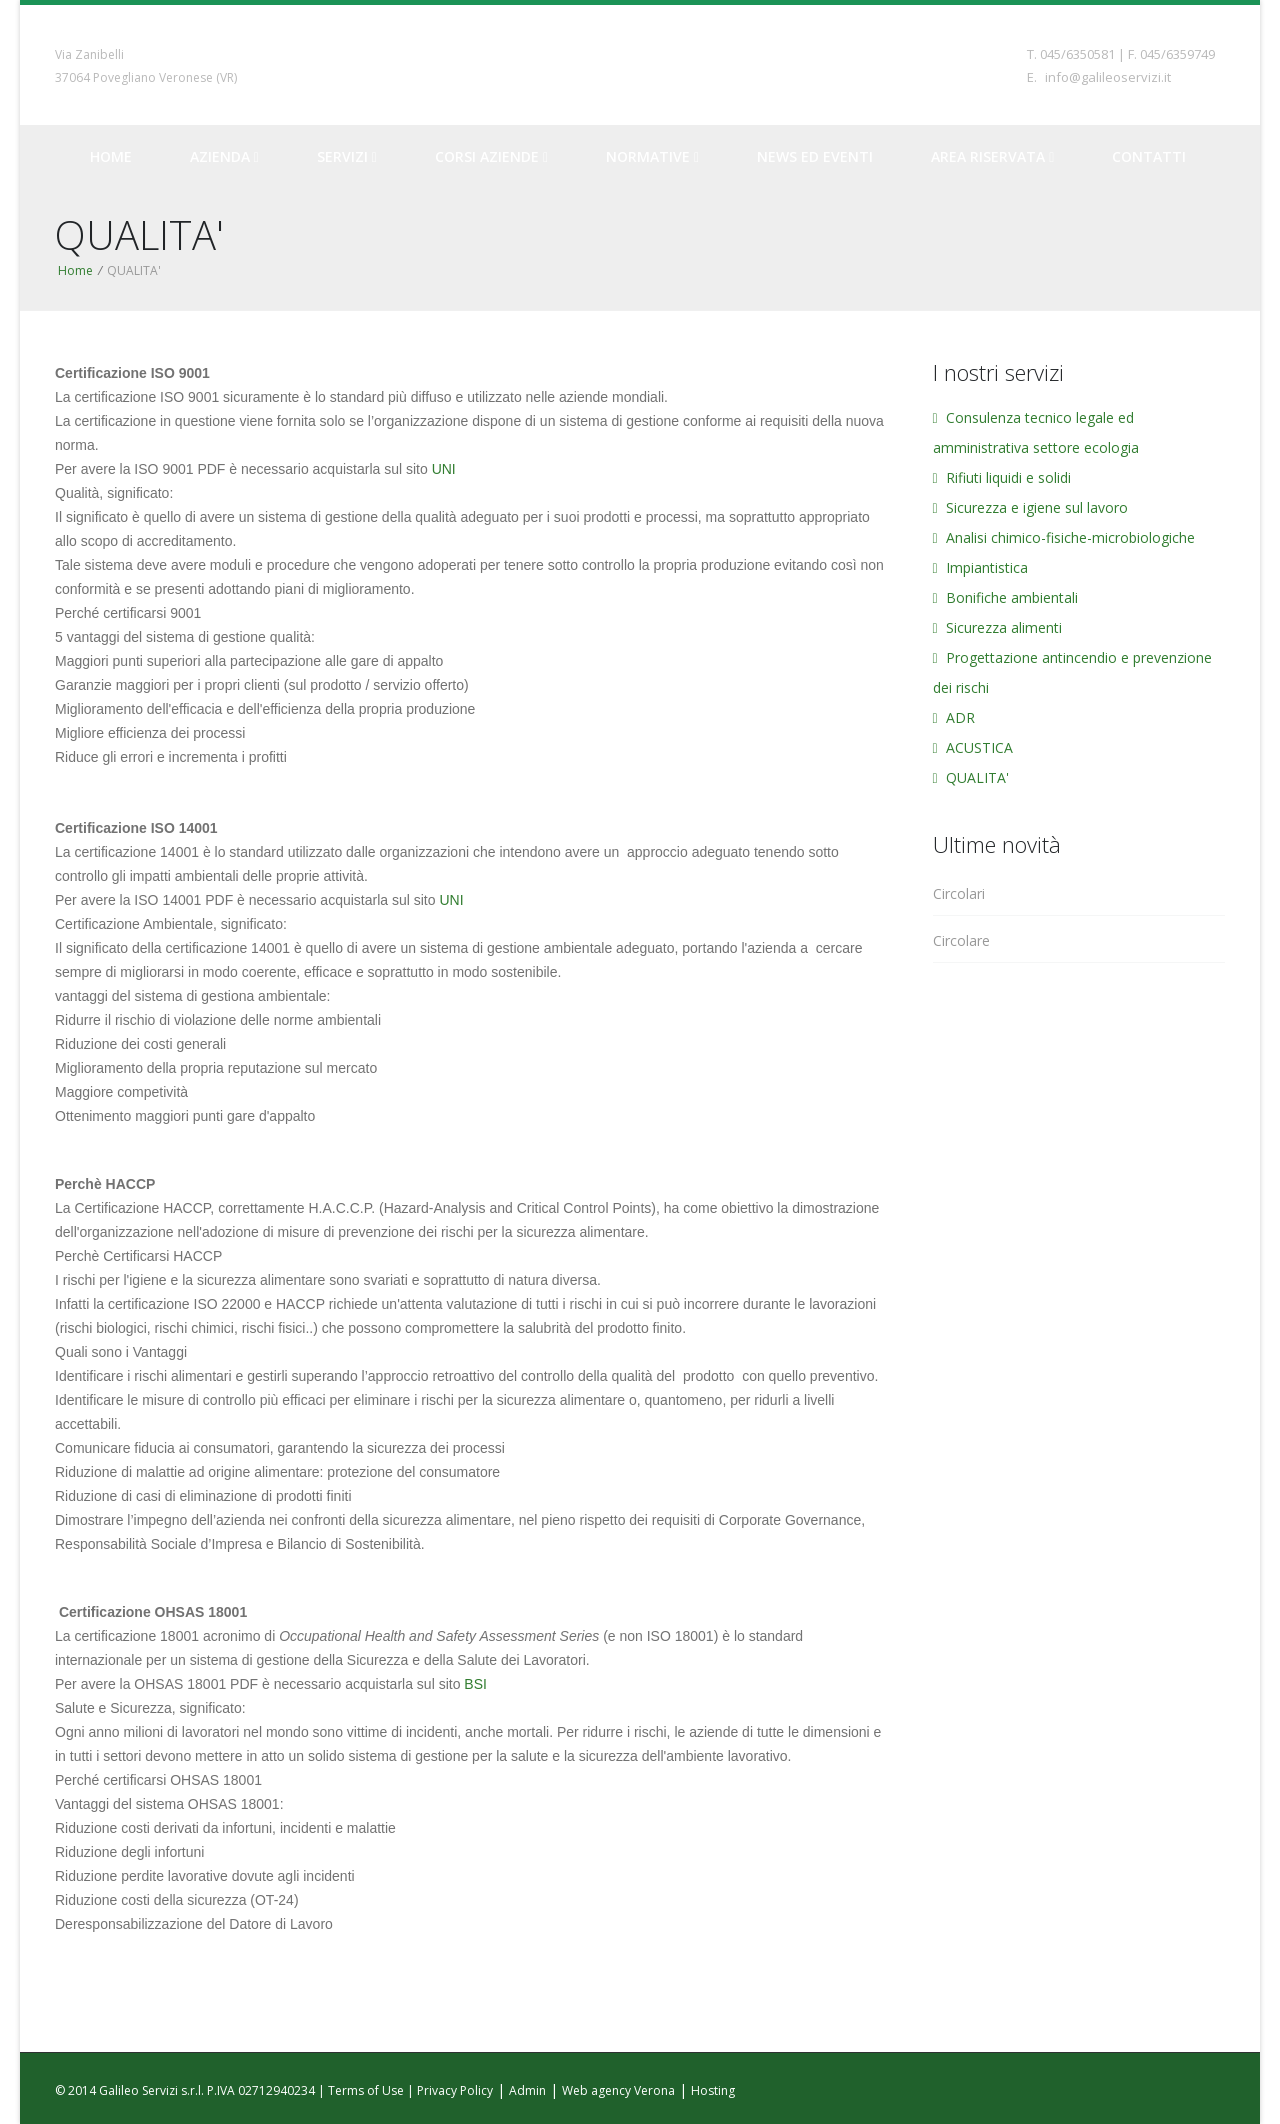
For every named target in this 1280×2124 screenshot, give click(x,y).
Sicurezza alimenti (997, 627)
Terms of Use (366, 2090)
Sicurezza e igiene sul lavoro (1030, 507)
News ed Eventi (815, 156)
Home (111, 156)
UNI (444, 469)
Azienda (224, 156)
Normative (652, 156)
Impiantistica (980, 567)
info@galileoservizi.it (1108, 77)
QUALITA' (971, 777)
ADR (954, 717)
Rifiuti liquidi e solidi (1002, 477)
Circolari (959, 893)
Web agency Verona (618, 2090)
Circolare (961, 940)
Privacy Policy (455, 2090)
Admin (527, 2090)
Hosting (713, 2090)
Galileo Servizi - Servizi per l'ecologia (640, 64)
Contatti (1149, 156)
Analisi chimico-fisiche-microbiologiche (1064, 537)
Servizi (347, 156)
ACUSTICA (973, 747)
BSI (475, 1684)
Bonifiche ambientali (1005, 597)
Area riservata (992, 156)
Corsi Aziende (491, 156)
